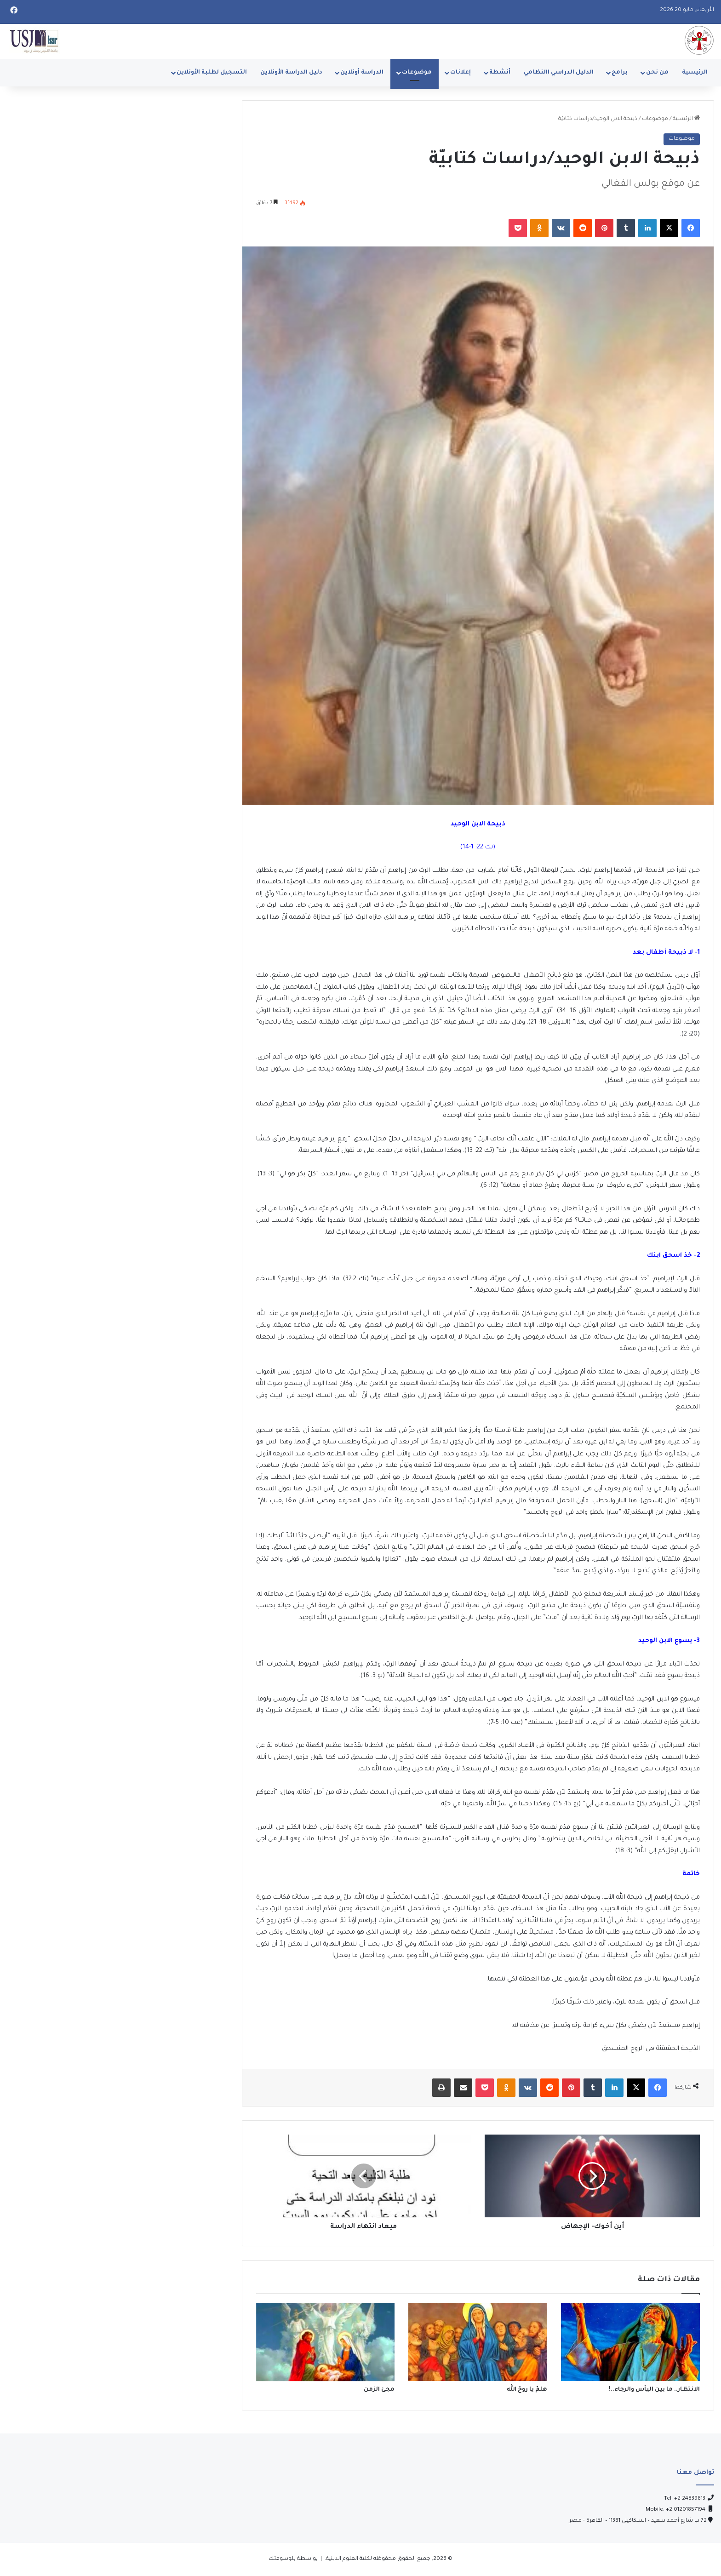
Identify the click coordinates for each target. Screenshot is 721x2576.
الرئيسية (695, 72)
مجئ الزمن (379, 2390)
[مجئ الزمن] (325, 2342)
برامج (620, 72)
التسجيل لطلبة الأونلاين (212, 72)
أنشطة (499, 72)
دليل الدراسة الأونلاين (291, 72)
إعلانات (460, 72)
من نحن (657, 72)
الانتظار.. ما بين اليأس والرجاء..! (654, 2390)
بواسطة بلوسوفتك (293, 2559)
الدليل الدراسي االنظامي (559, 72)
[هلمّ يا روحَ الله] (477, 2342)
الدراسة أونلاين (361, 72)
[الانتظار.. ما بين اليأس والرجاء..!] (630, 2342)
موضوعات (417, 72)
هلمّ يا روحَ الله (527, 2390)
